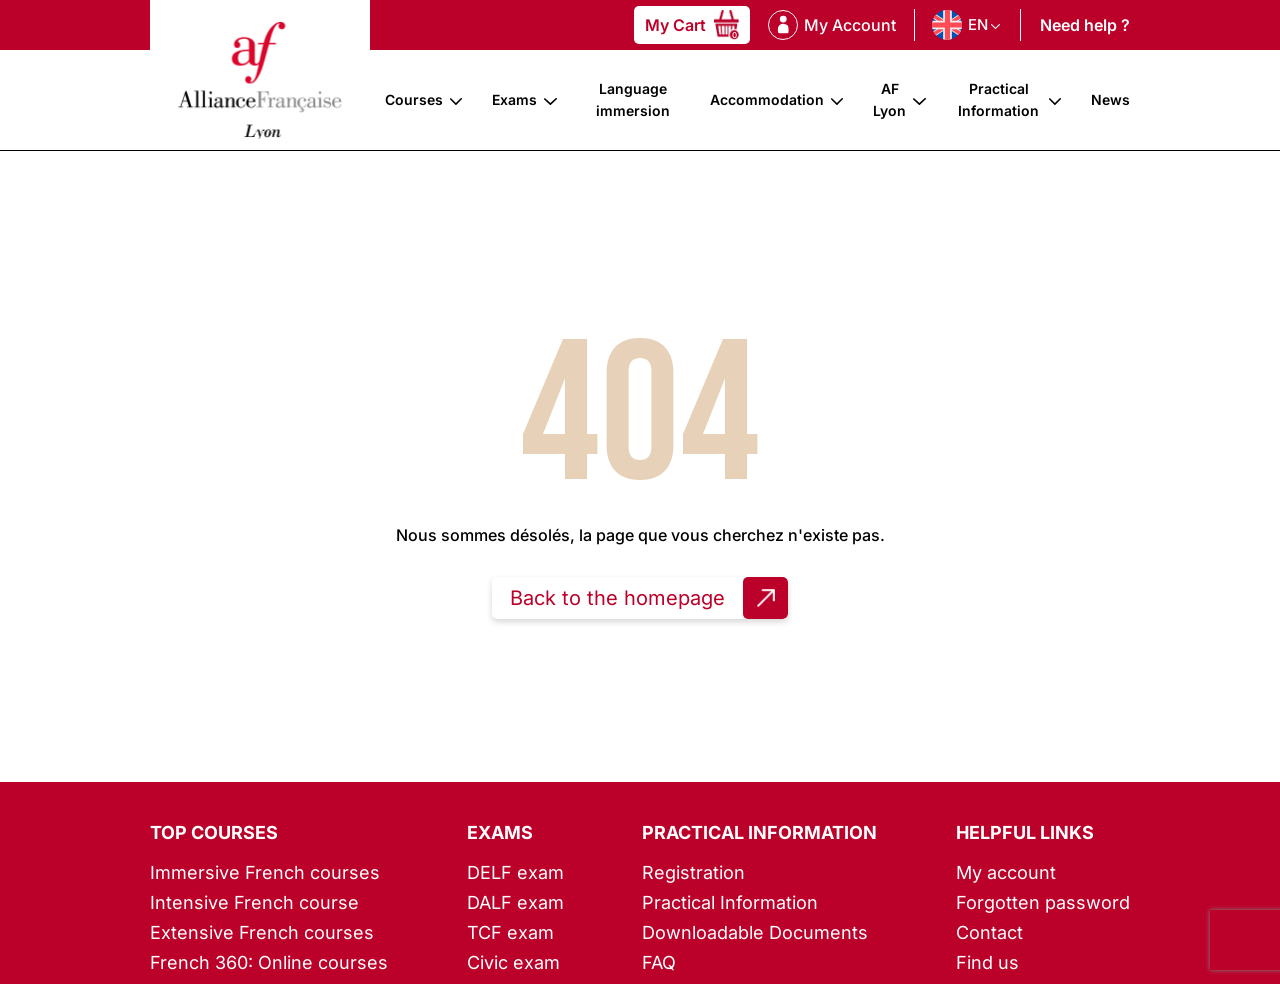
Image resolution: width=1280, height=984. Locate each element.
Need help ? (1085, 25)
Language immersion (633, 99)
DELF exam (515, 872)
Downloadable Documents (755, 932)
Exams (514, 99)
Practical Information (998, 99)
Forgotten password (1043, 902)
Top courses (214, 832)
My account (1006, 872)
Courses (414, 99)
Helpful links (1025, 832)
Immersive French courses (265, 872)
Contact (989, 932)
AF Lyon (889, 99)
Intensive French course (254, 902)
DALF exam (515, 902)
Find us (987, 962)
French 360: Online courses (269, 962)
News (1110, 99)
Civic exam (513, 962)
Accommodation (767, 99)
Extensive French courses (262, 932)
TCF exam (510, 932)
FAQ (659, 962)
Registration (693, 872)
